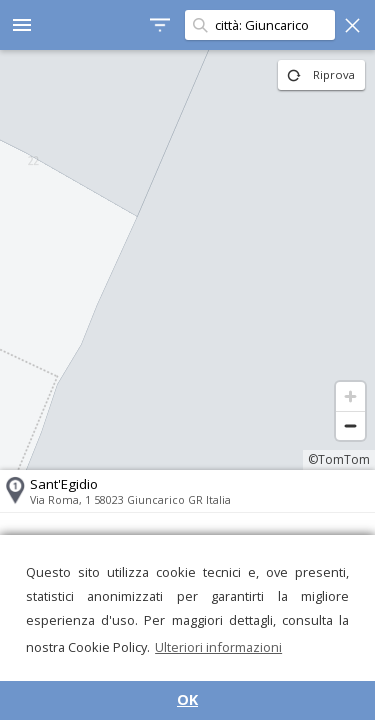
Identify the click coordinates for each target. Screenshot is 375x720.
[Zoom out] (350, 425)
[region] (187, 260)
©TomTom (339, 459)
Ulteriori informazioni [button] (218, 647)
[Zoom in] (350, 396)
